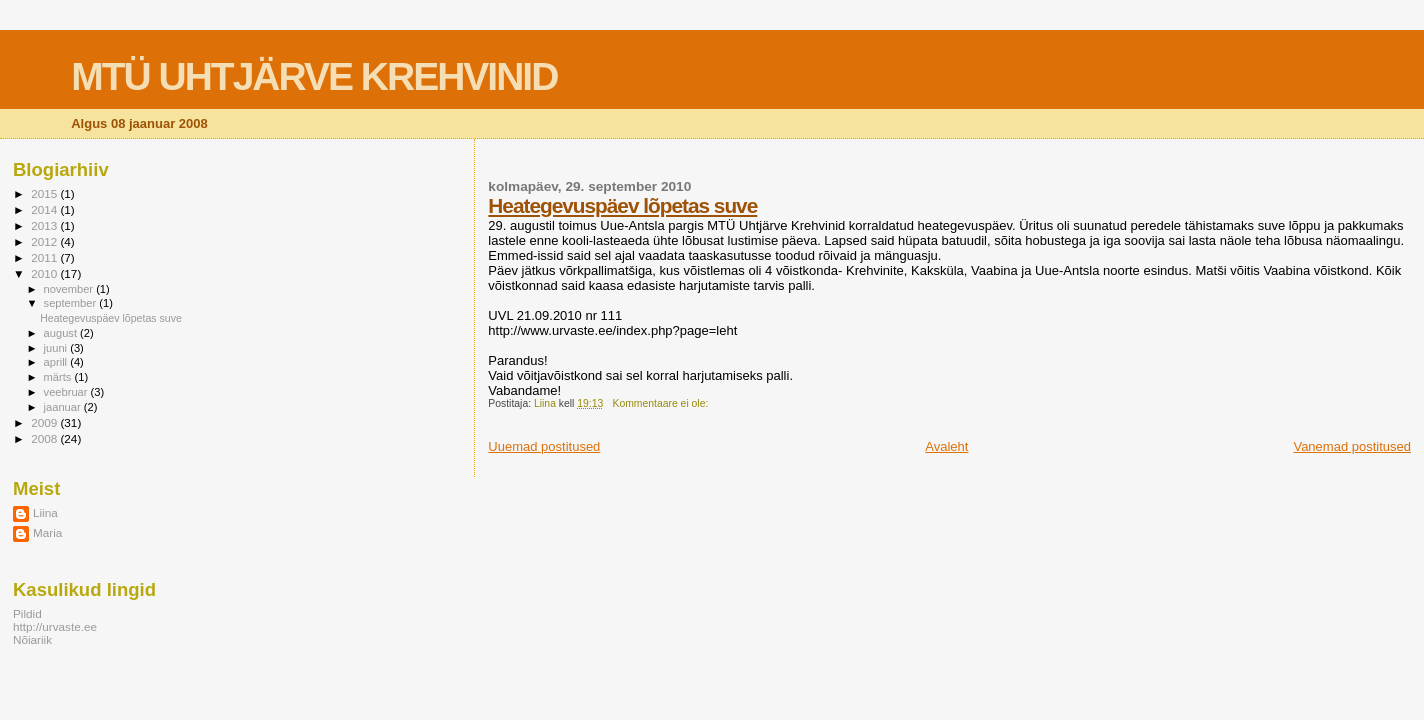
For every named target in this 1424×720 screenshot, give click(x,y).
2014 (45, 209)
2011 (45, 257)
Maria (47, 532)
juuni (57, 348)
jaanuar (64, 407)
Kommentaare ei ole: (661, 403)
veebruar (67, 392)
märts (59, 377)
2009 (45, 422)
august (62, 333)
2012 (45, 241)
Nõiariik (32, 639)
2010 (45, 273)
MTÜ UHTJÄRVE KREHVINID (314, 76)
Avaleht (946, 446)
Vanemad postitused (1352, 446)
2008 (45, 438)
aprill (57, 362)
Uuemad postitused (544, 446)
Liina (45, 512)
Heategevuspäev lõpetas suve (622, 205)
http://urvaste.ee (55, 626)
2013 (45, 225)
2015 (45, 193)
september (72, 303)
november (70, 289)
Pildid (27, 613)
